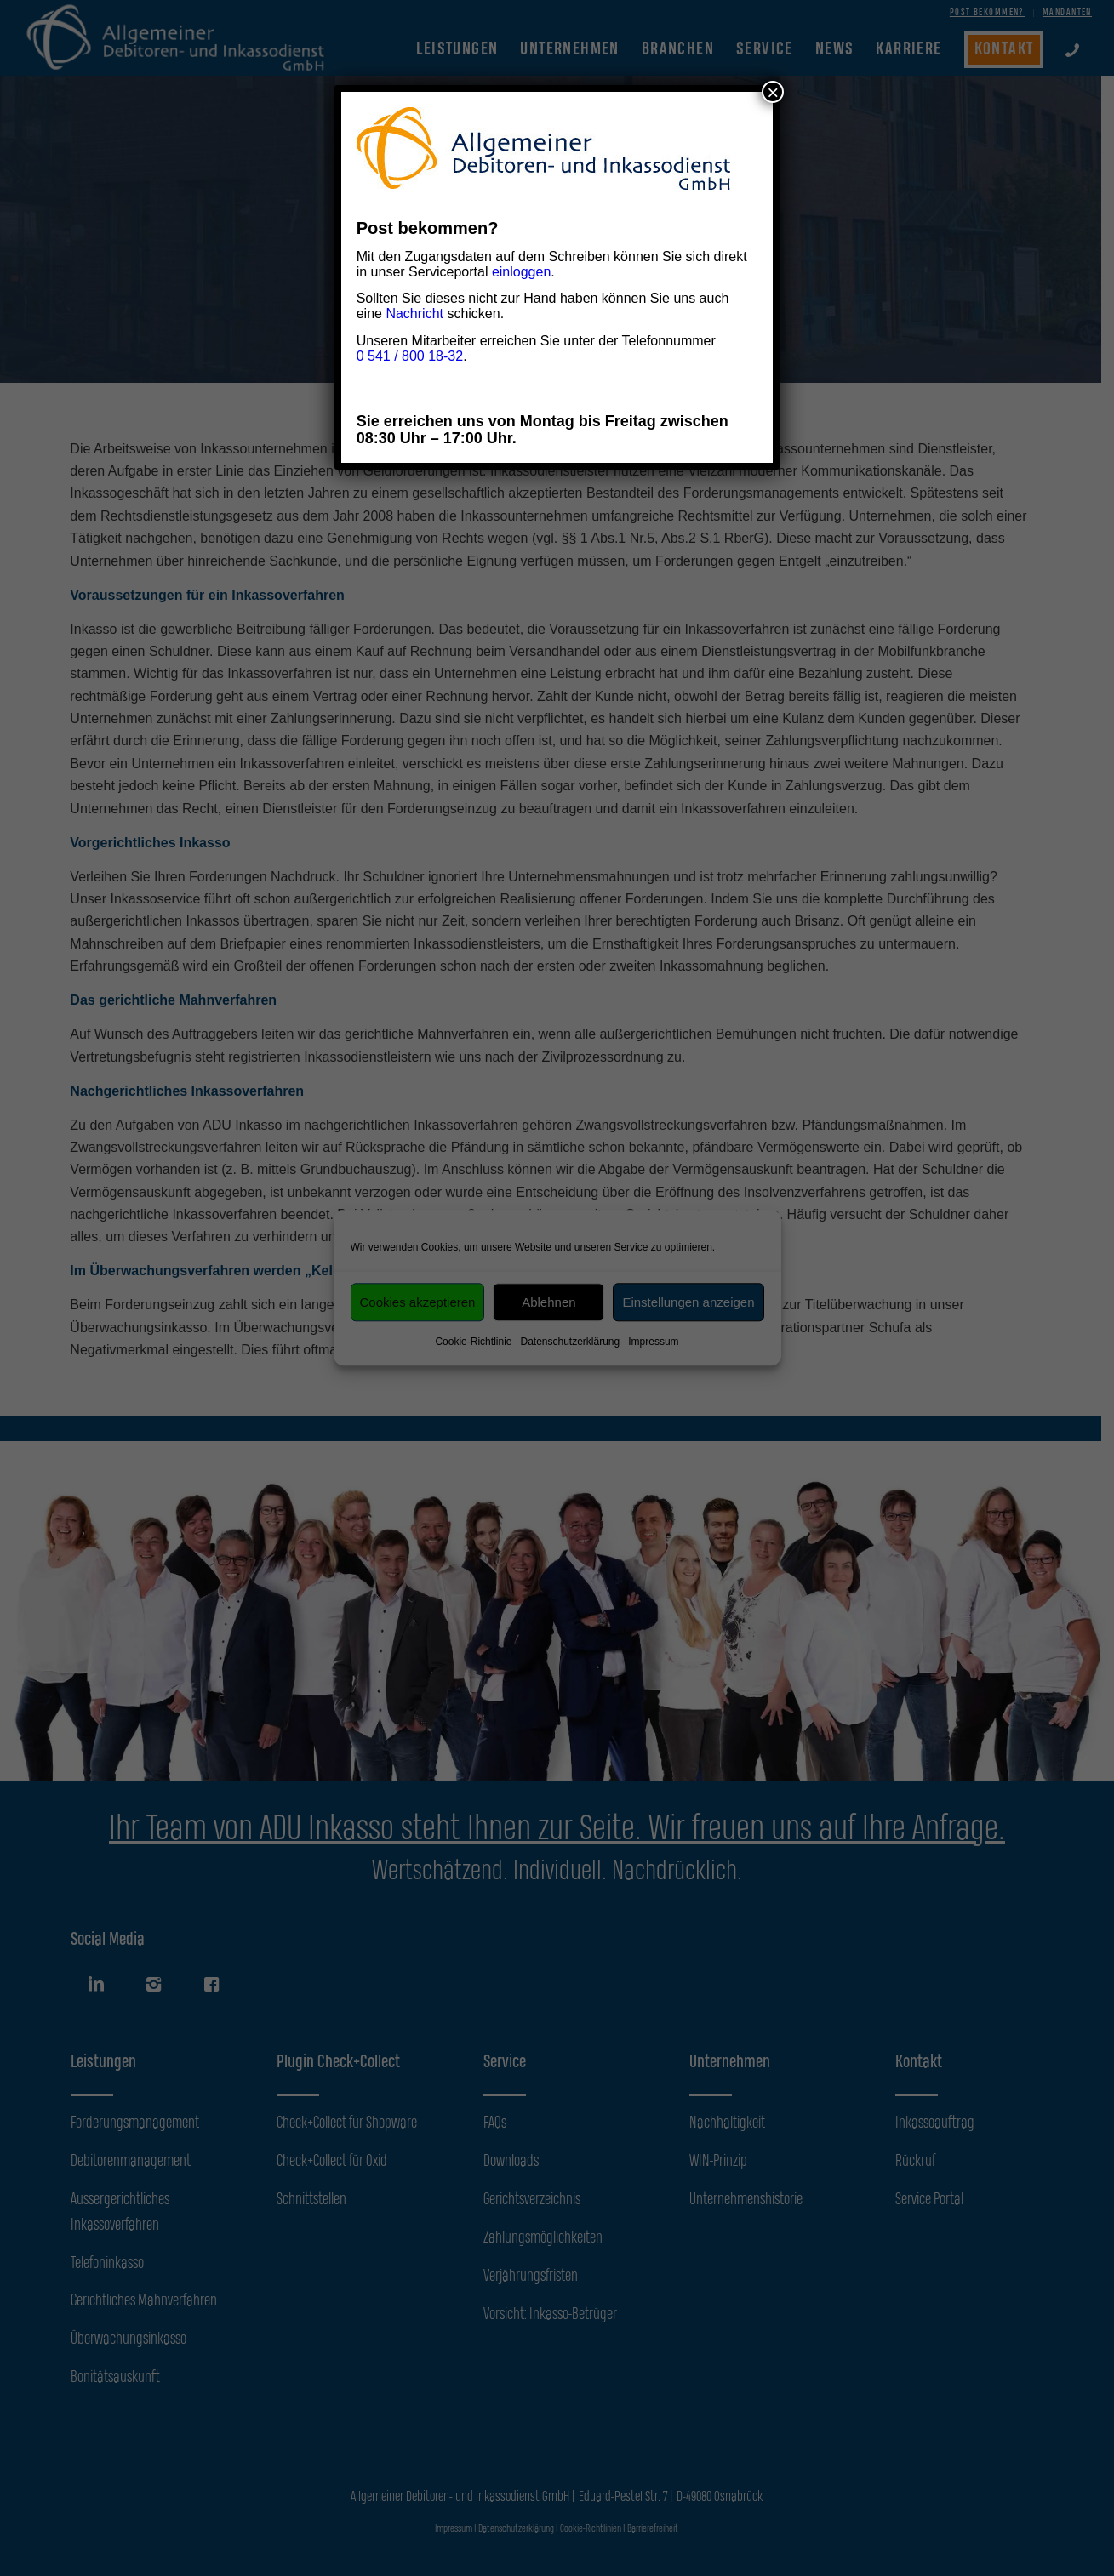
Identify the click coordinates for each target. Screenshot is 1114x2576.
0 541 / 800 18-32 (410, 356)
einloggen (521, 272)
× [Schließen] (773, 92)
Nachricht (414, 313)
